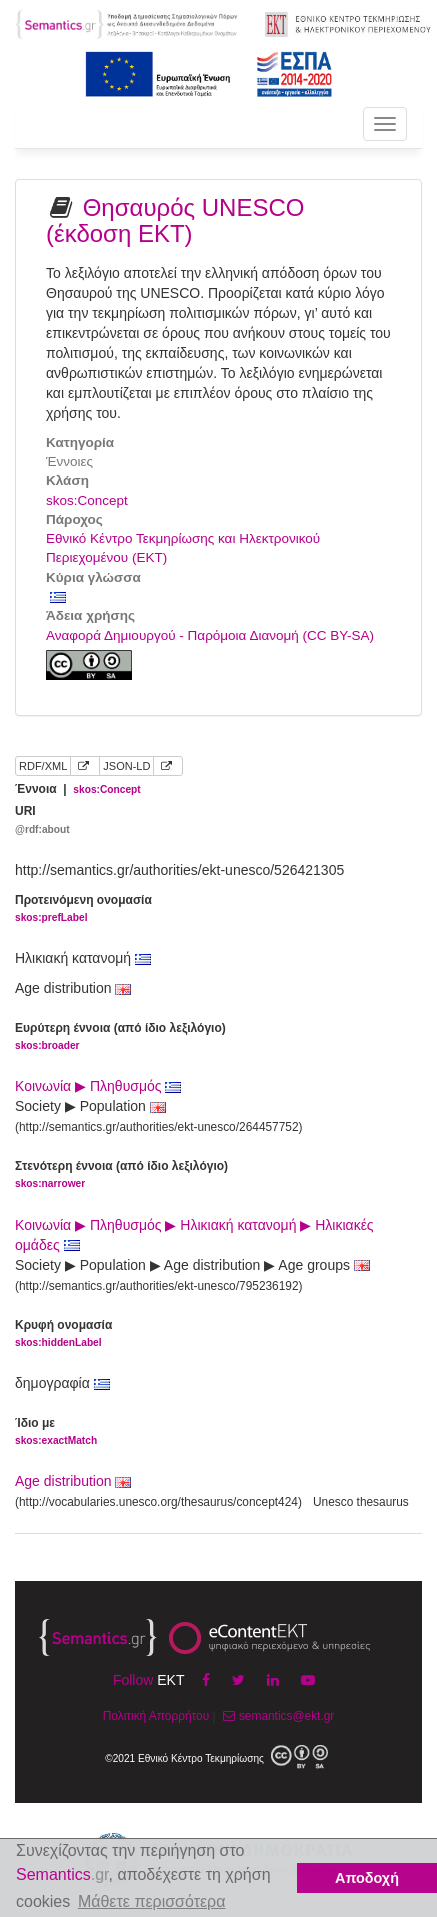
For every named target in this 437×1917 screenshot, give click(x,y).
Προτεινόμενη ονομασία (83, 909)
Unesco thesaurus (361, 1502)
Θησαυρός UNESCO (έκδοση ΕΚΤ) (175, 220)
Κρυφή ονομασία (63, 1334)
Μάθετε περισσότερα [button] (152, 1901)
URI (42, 820)
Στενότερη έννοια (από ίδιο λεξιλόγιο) (121, 1175)
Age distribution (63, 1481)
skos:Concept (87, 500)
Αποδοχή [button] (367, 1878)
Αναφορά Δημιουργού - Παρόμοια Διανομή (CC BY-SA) (210, 635)
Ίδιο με (56, 1432)
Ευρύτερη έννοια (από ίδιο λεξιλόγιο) (120, 1037)
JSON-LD (126, 766)
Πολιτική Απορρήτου (156, 1716)
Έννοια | (78, 789)
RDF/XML (43, 766)
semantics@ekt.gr (276, 1716)
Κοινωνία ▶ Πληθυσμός (98, 1086)
